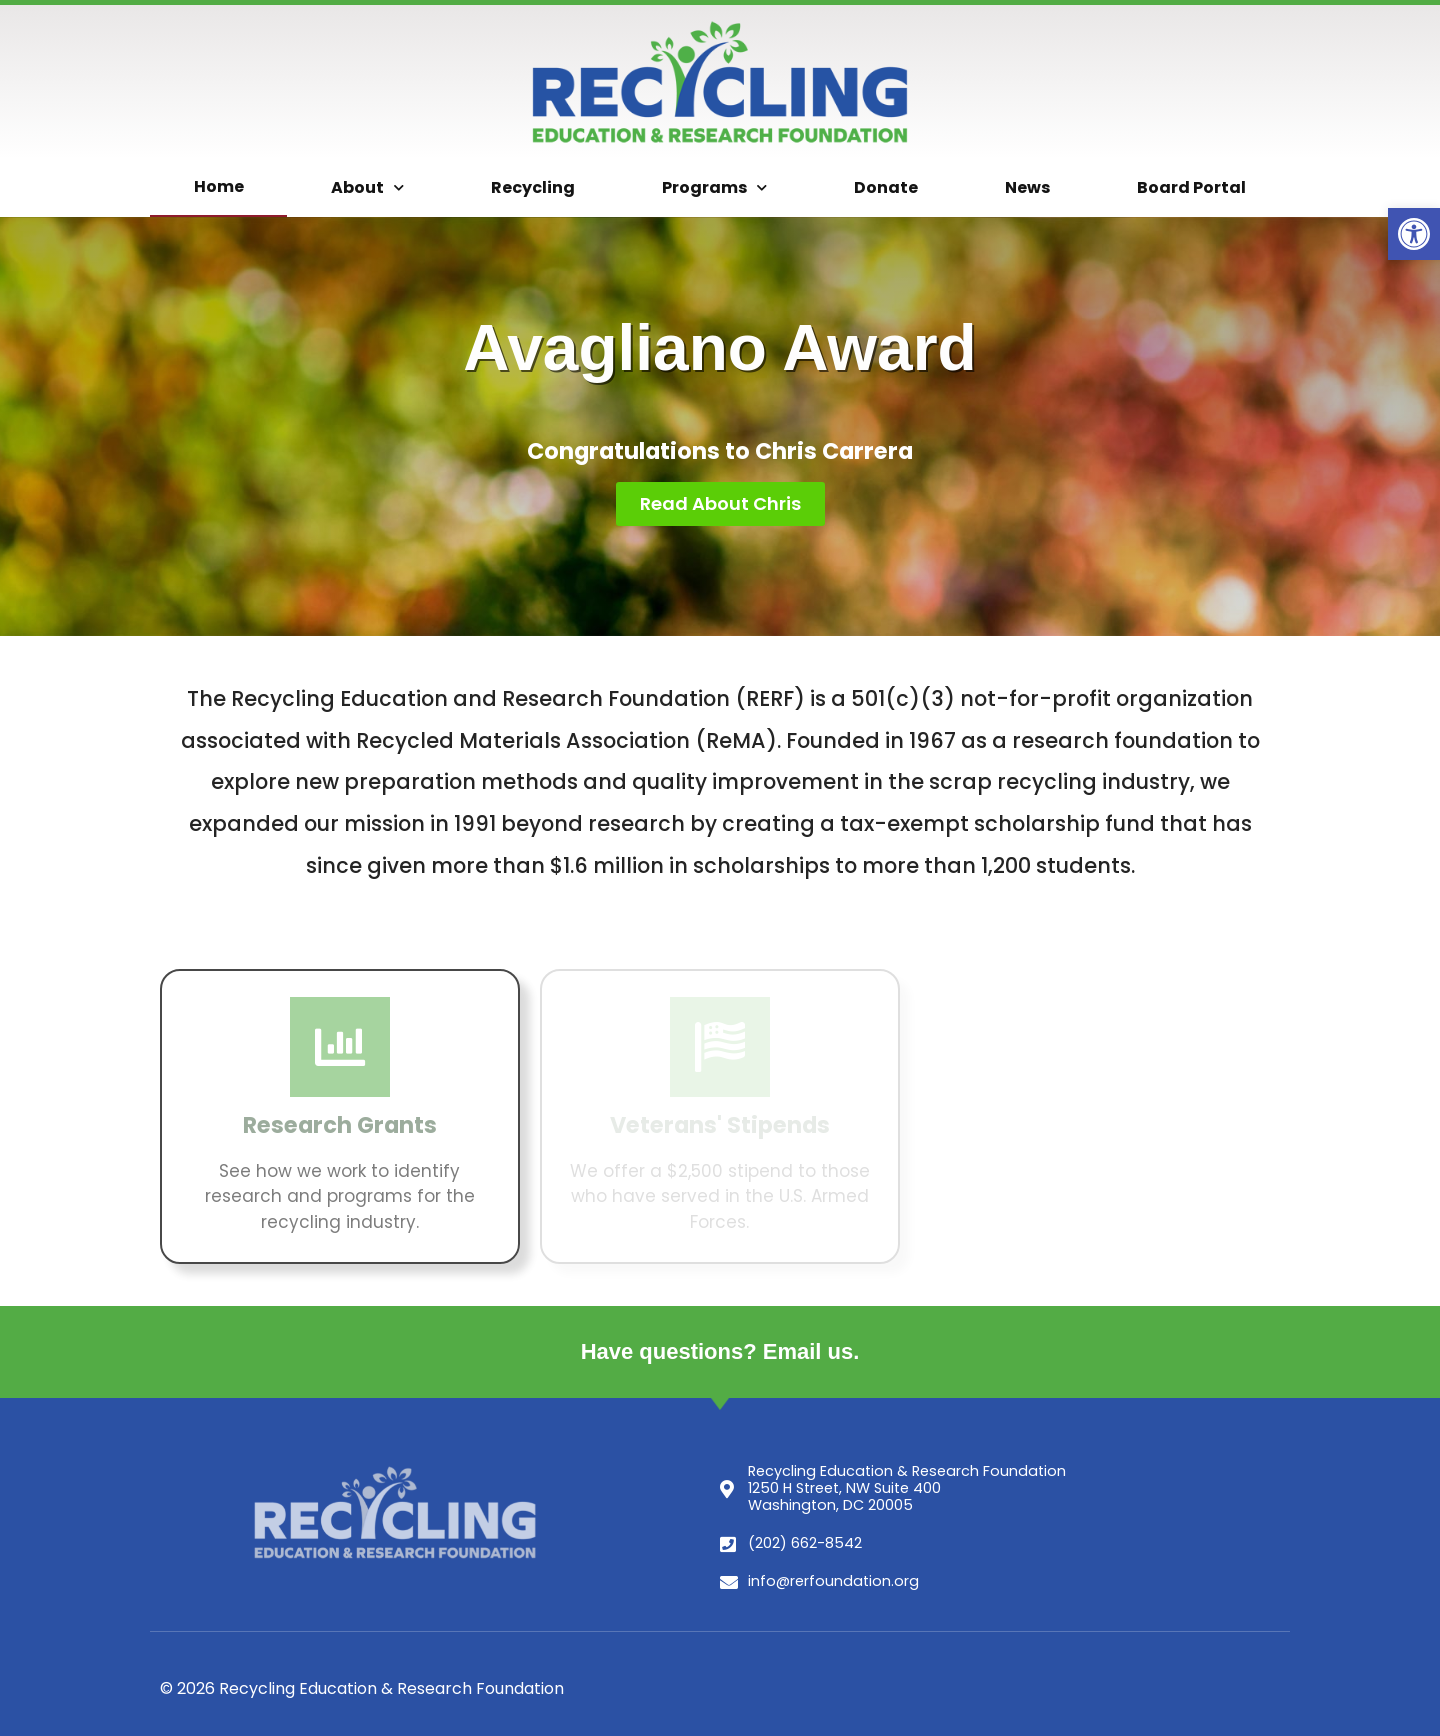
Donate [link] (886, 187)
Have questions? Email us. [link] (720, 1351)
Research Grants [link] (340, 1125)
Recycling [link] (533, 187)
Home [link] (219, 186)
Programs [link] (714, 187)
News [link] (1027, 187)
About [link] (367, 187)
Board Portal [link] (1191, 187)
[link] (1414, 234)
